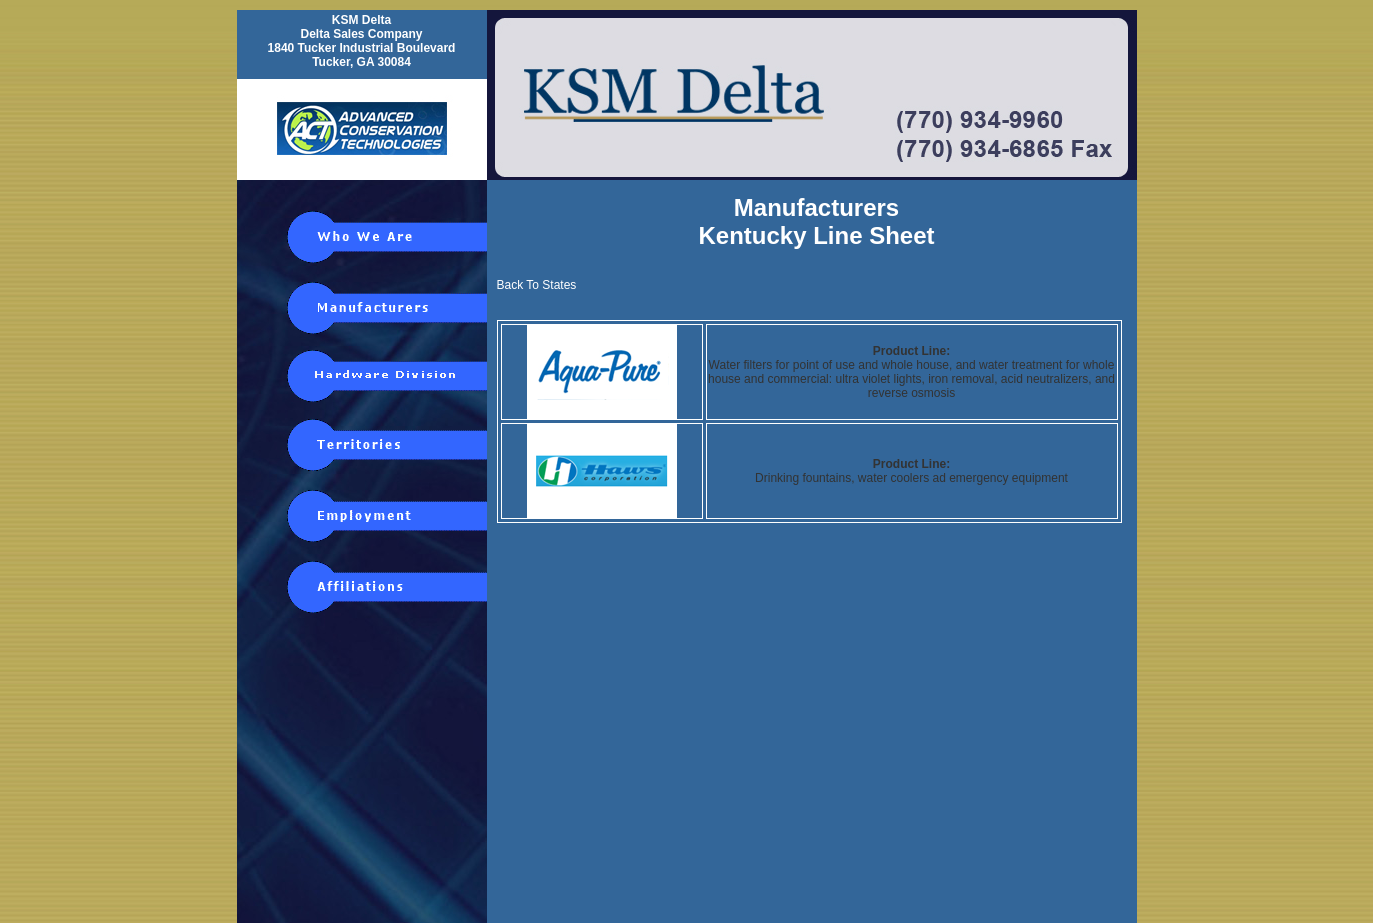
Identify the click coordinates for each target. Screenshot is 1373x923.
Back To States (537, 285)
